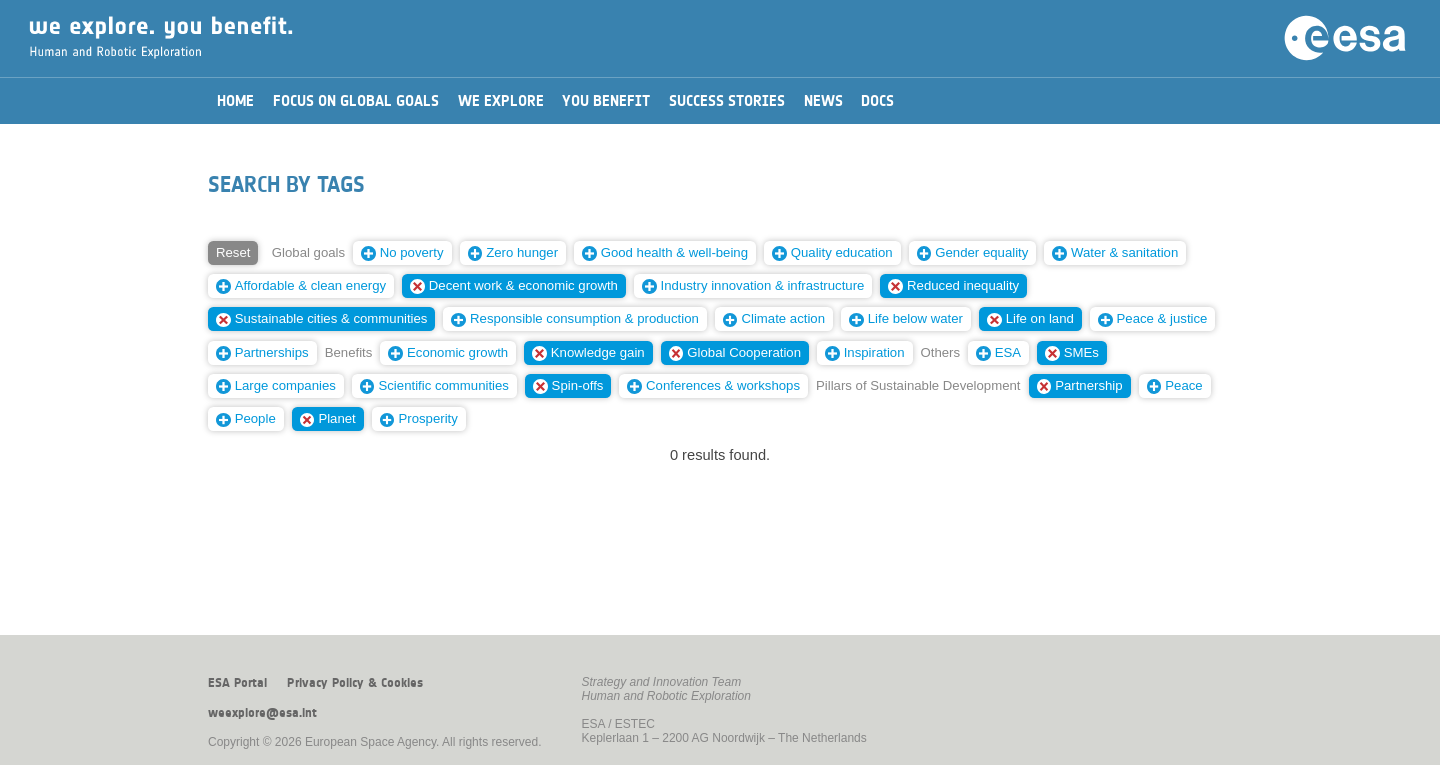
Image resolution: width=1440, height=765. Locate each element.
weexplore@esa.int (262, 713)
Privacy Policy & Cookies (355, 683)
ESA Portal (237, 683)
